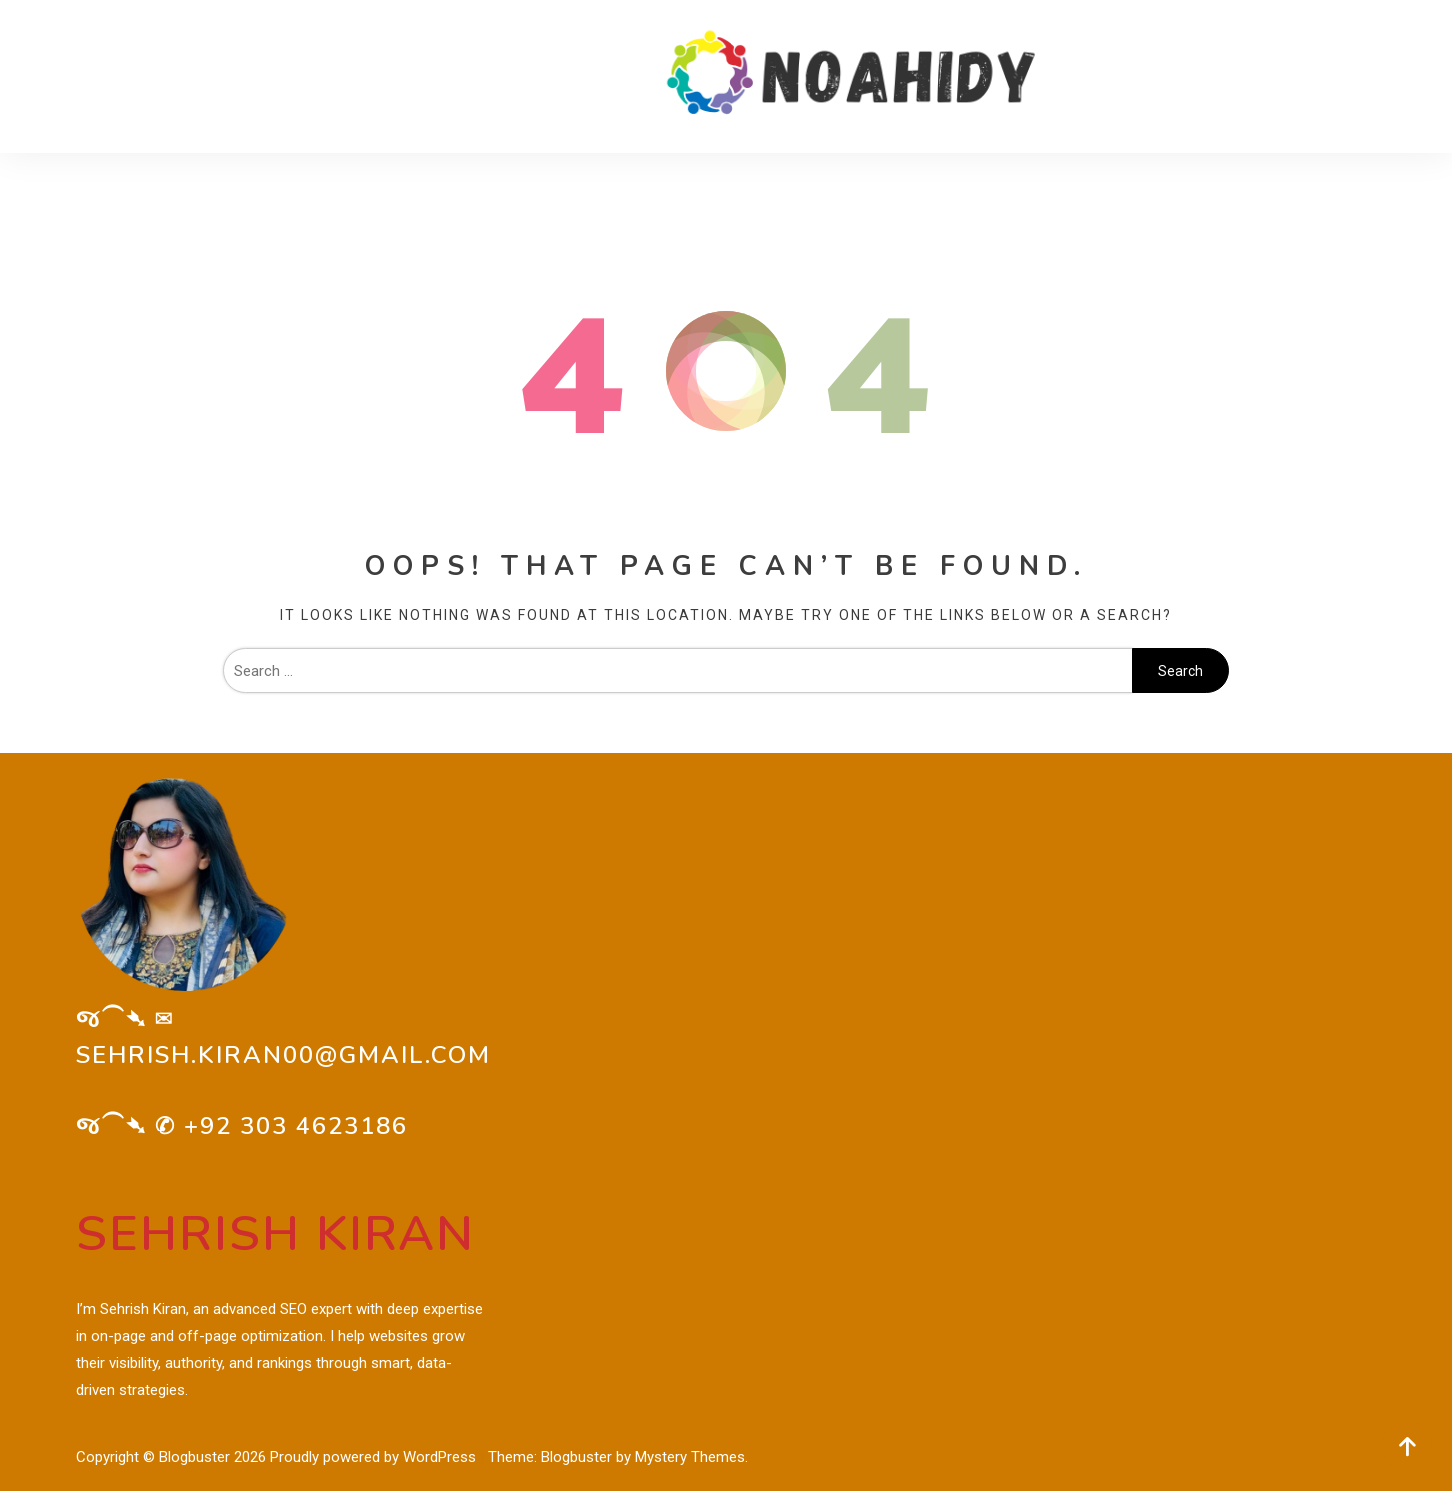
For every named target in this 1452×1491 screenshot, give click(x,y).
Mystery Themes (690, 1457)
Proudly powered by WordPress (375, 1457)
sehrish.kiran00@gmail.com (283, 1055)
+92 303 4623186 (296, 1126)
